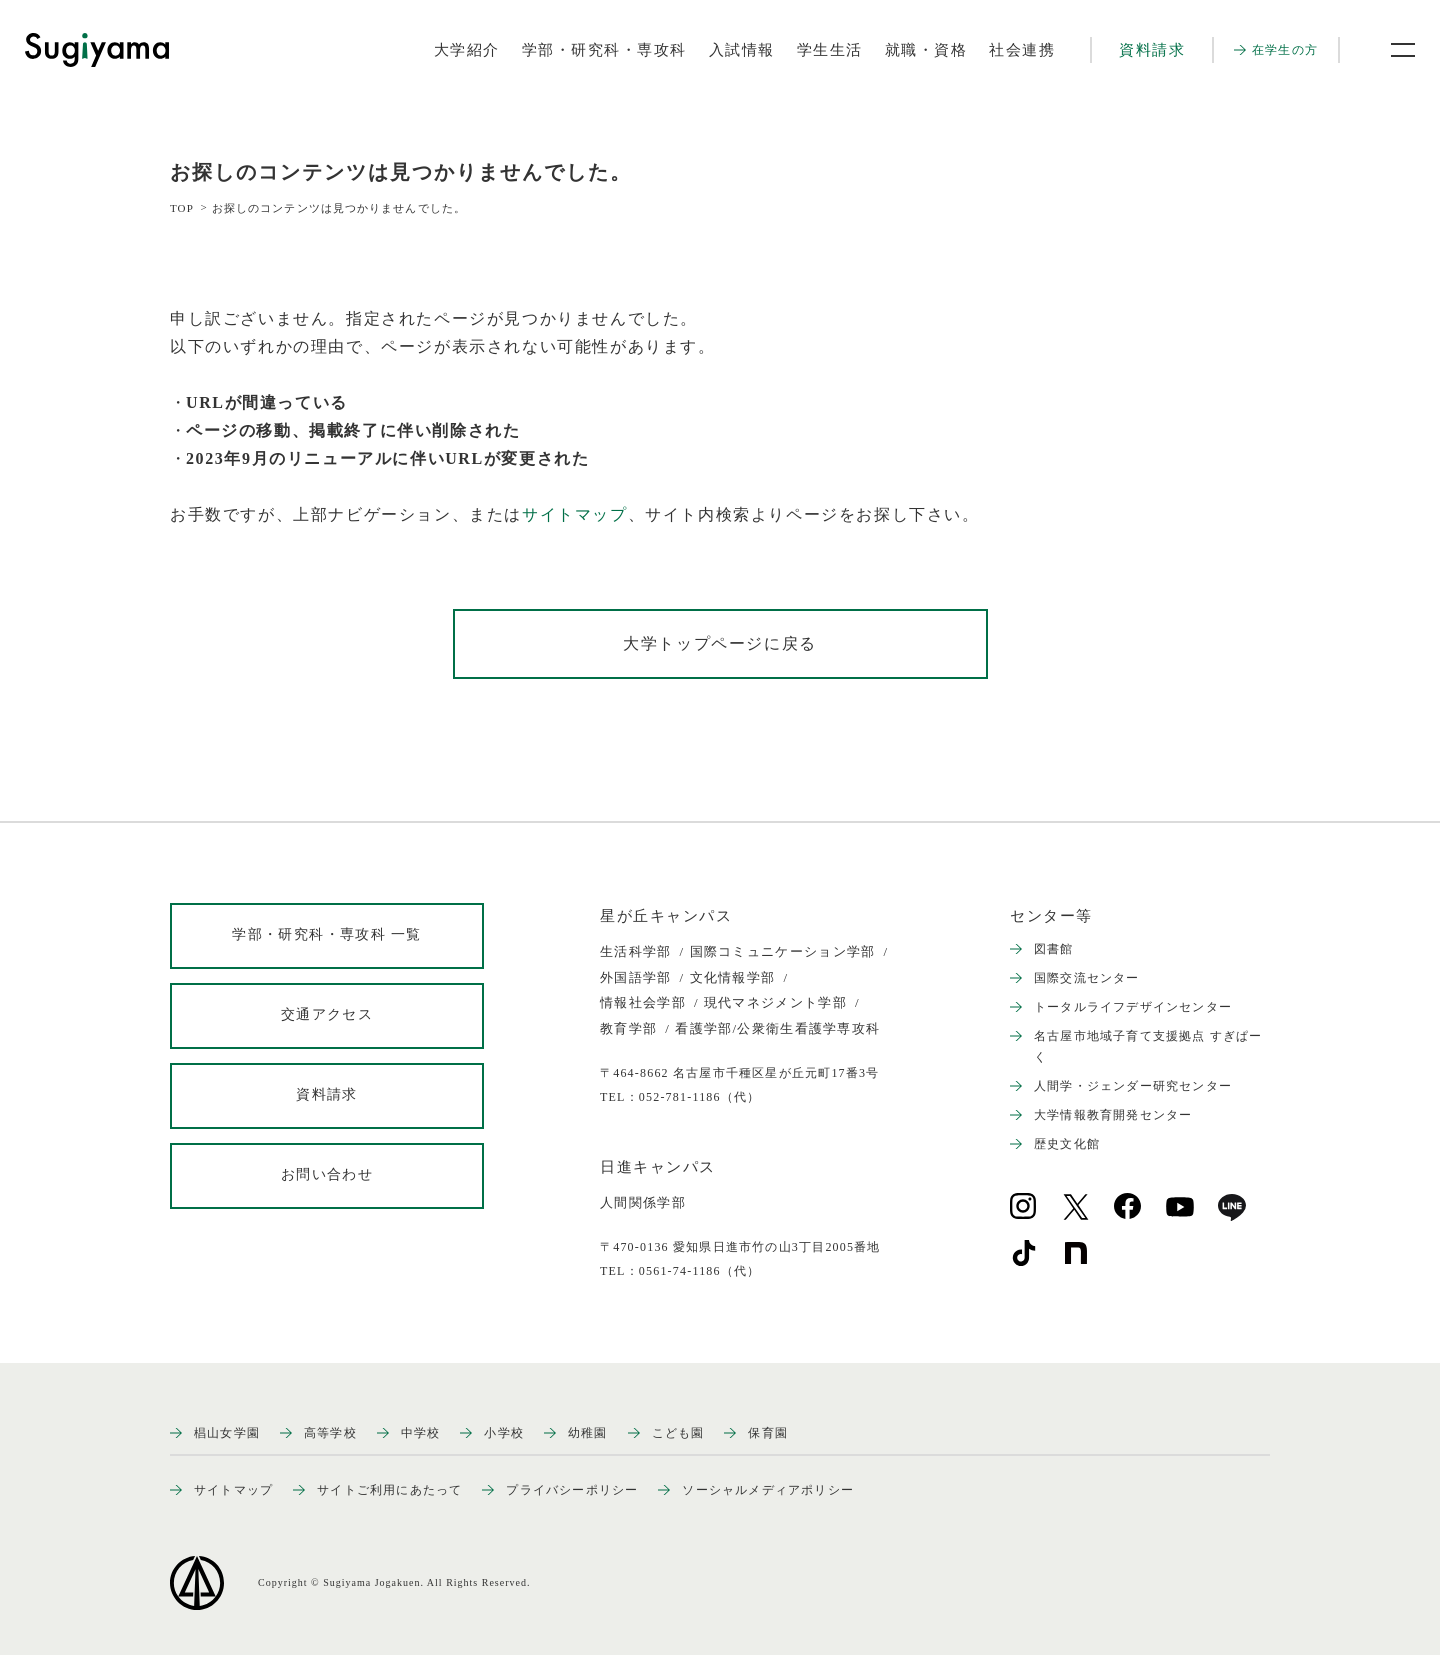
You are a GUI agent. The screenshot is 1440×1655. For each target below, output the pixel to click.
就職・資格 (926, 50)
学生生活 (830, 50)
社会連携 (1022, 50)
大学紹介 (467, 50)
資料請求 (1152, 50)
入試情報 (742, 50)
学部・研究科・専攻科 (604, 50)
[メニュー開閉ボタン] (1390, 50)
